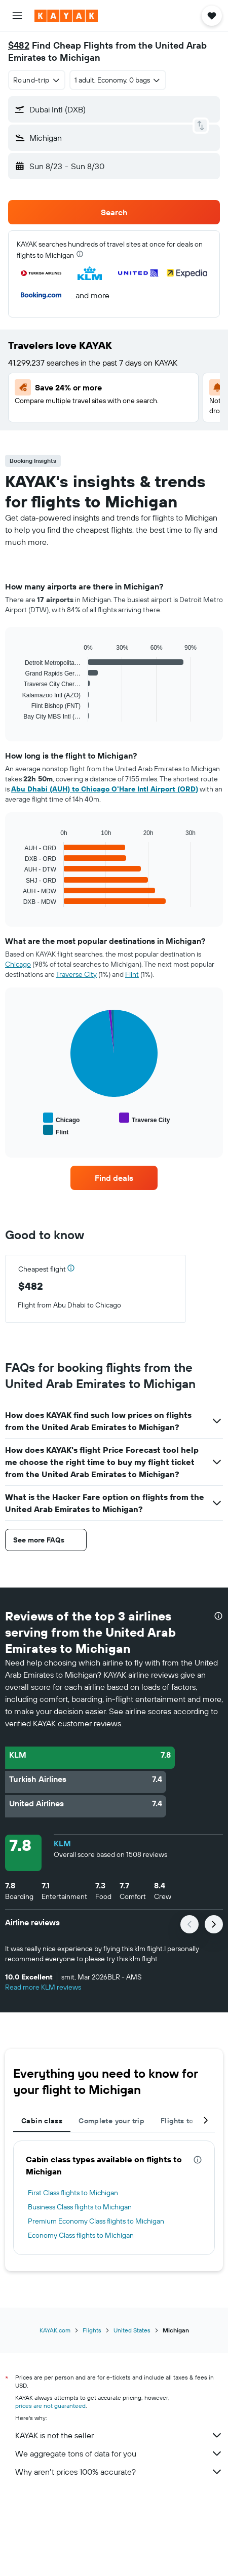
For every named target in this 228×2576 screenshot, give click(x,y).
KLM (62, 1843)
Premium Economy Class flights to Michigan (96, 2221)
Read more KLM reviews (43, 1987)
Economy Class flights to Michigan (81, 2235)
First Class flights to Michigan (73, 2192)
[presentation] (80, 254)
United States (131, 2330)
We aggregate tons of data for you (119, 2453)
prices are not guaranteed (50, 2405)
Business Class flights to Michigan (80, 2206)
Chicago (18, 964)
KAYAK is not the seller (119, 2435)
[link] (114, 1178)
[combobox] (36, 80)
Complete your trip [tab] (111, 2120)
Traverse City (76, 974)
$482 (18, 45)
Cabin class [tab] (41, 2120)
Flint (132, 974)
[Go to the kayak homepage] (66, 16)
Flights (92, 2330)
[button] (17, 16)
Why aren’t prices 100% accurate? (119, 2472)
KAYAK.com (55, 2330)
